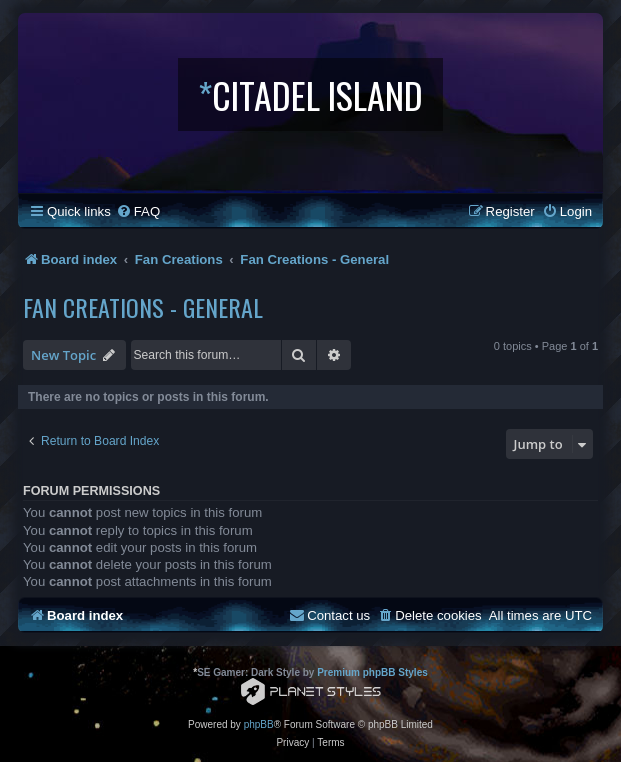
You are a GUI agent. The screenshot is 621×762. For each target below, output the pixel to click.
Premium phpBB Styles (372, 672)
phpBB (259, 724)
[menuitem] (138, 211)
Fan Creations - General (143, 307)
